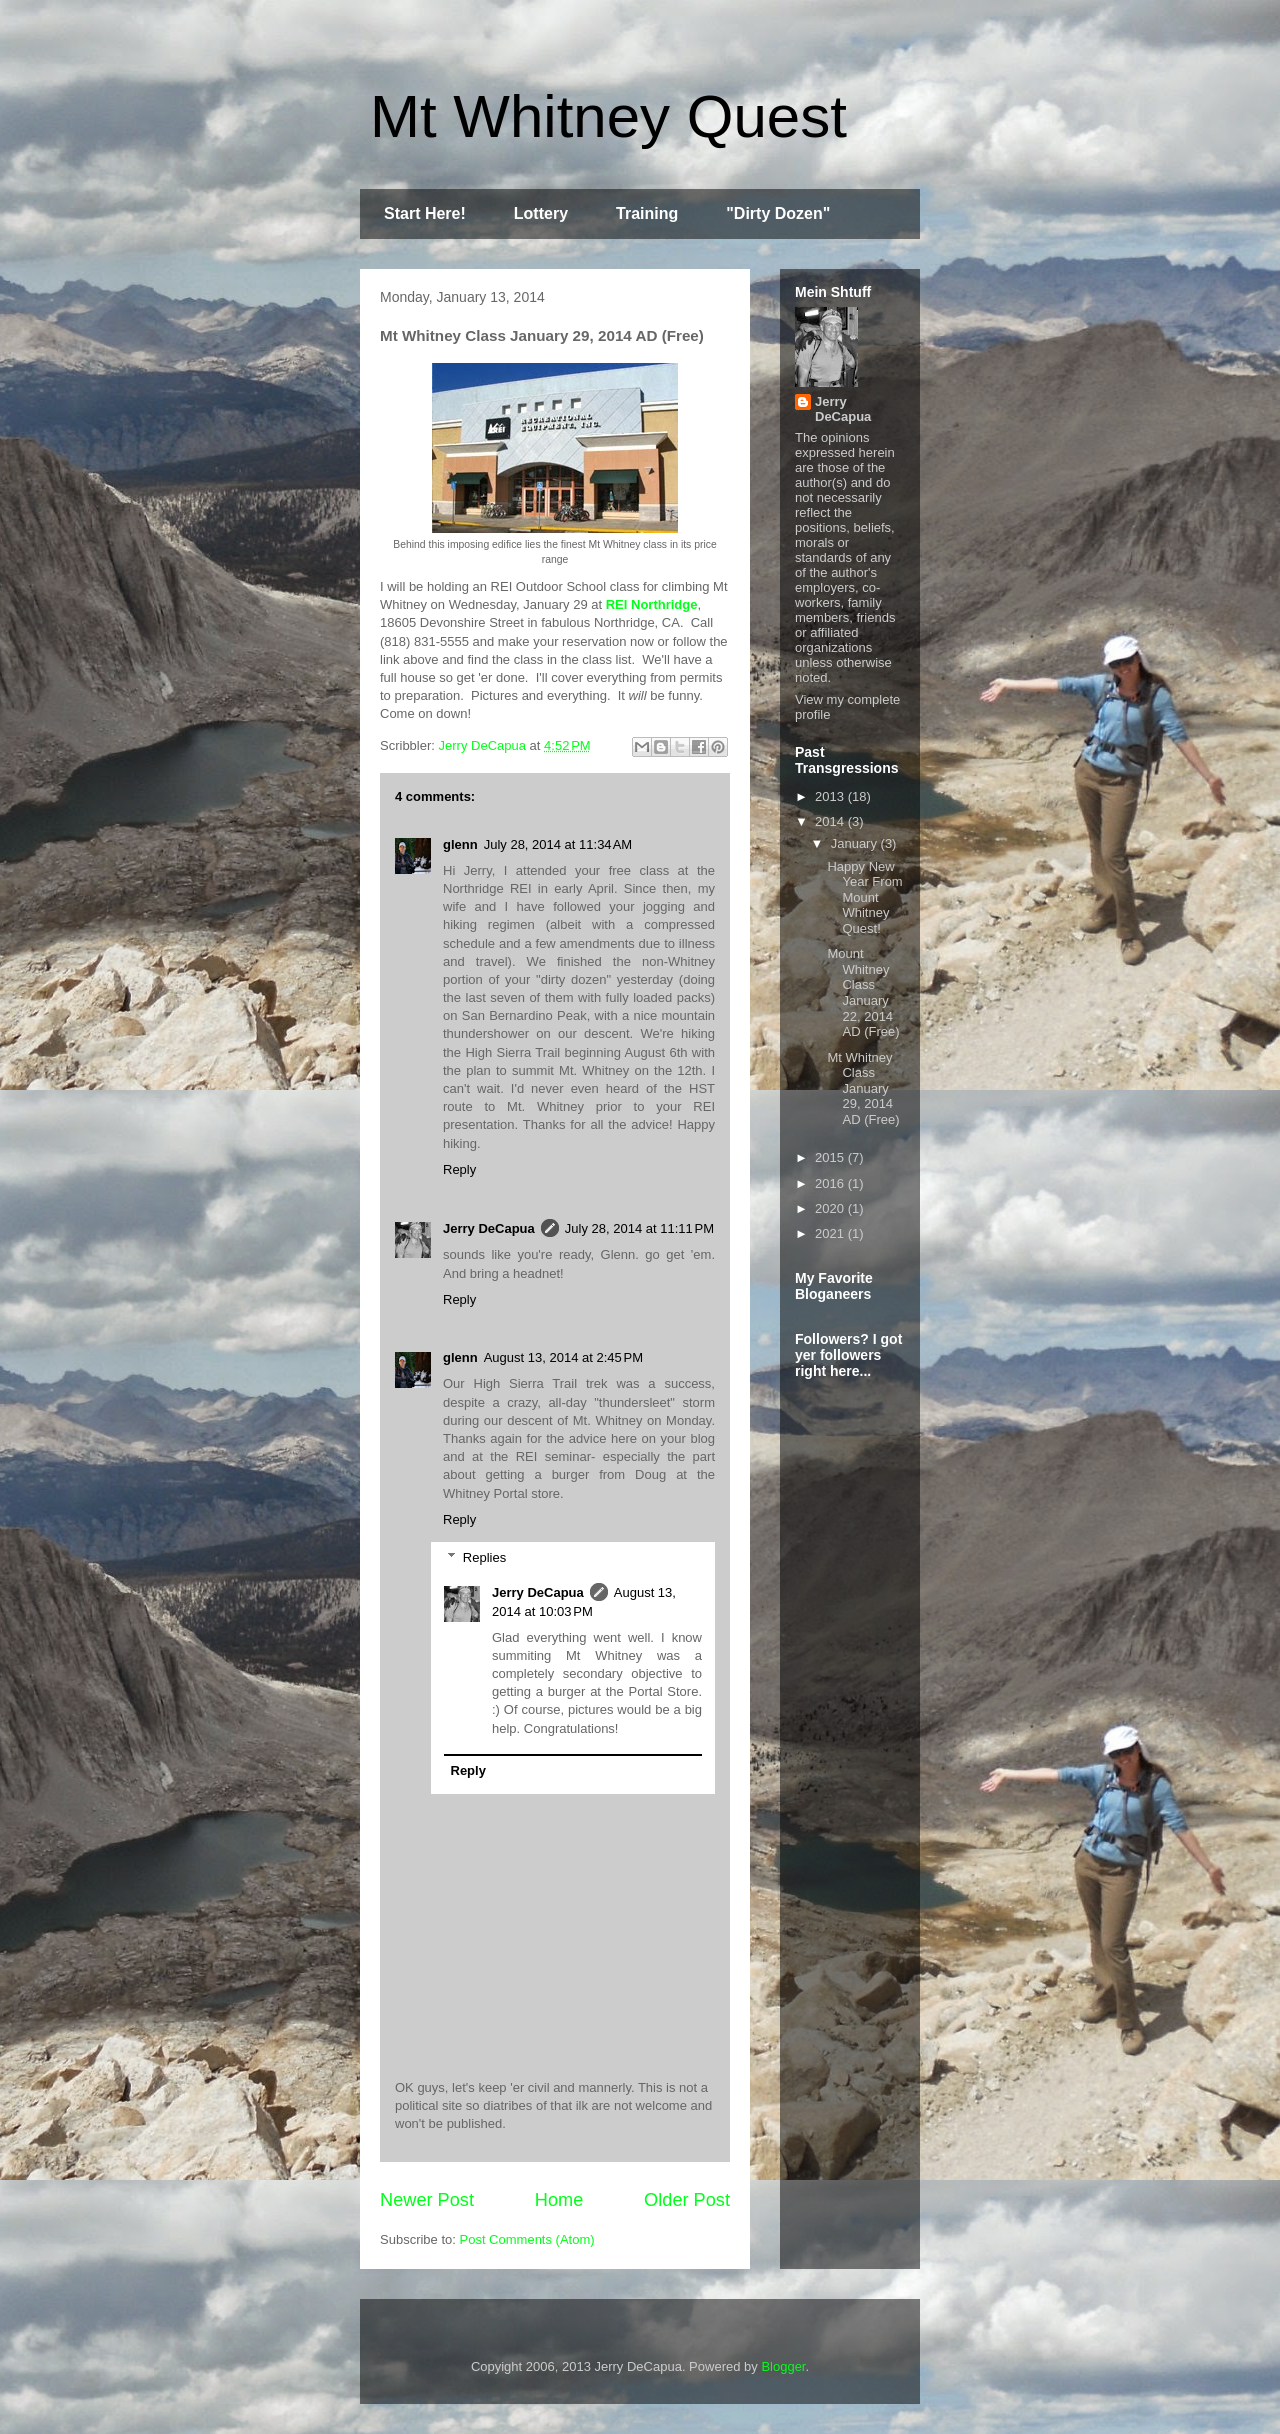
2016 (831, 1183)
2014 (831, 821)
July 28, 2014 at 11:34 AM (558, 844)
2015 (831, 1157)
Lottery (541, 213)
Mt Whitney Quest (608, 116)
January (856, 843)
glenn (460, 844)
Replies (484, 1557)
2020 (831, 1208)
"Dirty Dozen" (778, 213)
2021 (831, 1233)
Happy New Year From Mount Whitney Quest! (864, 897)
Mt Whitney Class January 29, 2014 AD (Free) (863, 1088)
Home (559, 2200)
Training (647, 213)
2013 (831, 796)
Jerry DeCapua (489, 1228)
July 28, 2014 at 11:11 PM (639, 1228)
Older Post (687, 2200)
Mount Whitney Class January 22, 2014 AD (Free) (863, 992)
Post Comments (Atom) (527, 2239)
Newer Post (427, 2200)
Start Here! (425, 213)
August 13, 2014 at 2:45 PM (563, 1357)
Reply (459, 1169)
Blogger (783, 2366)
